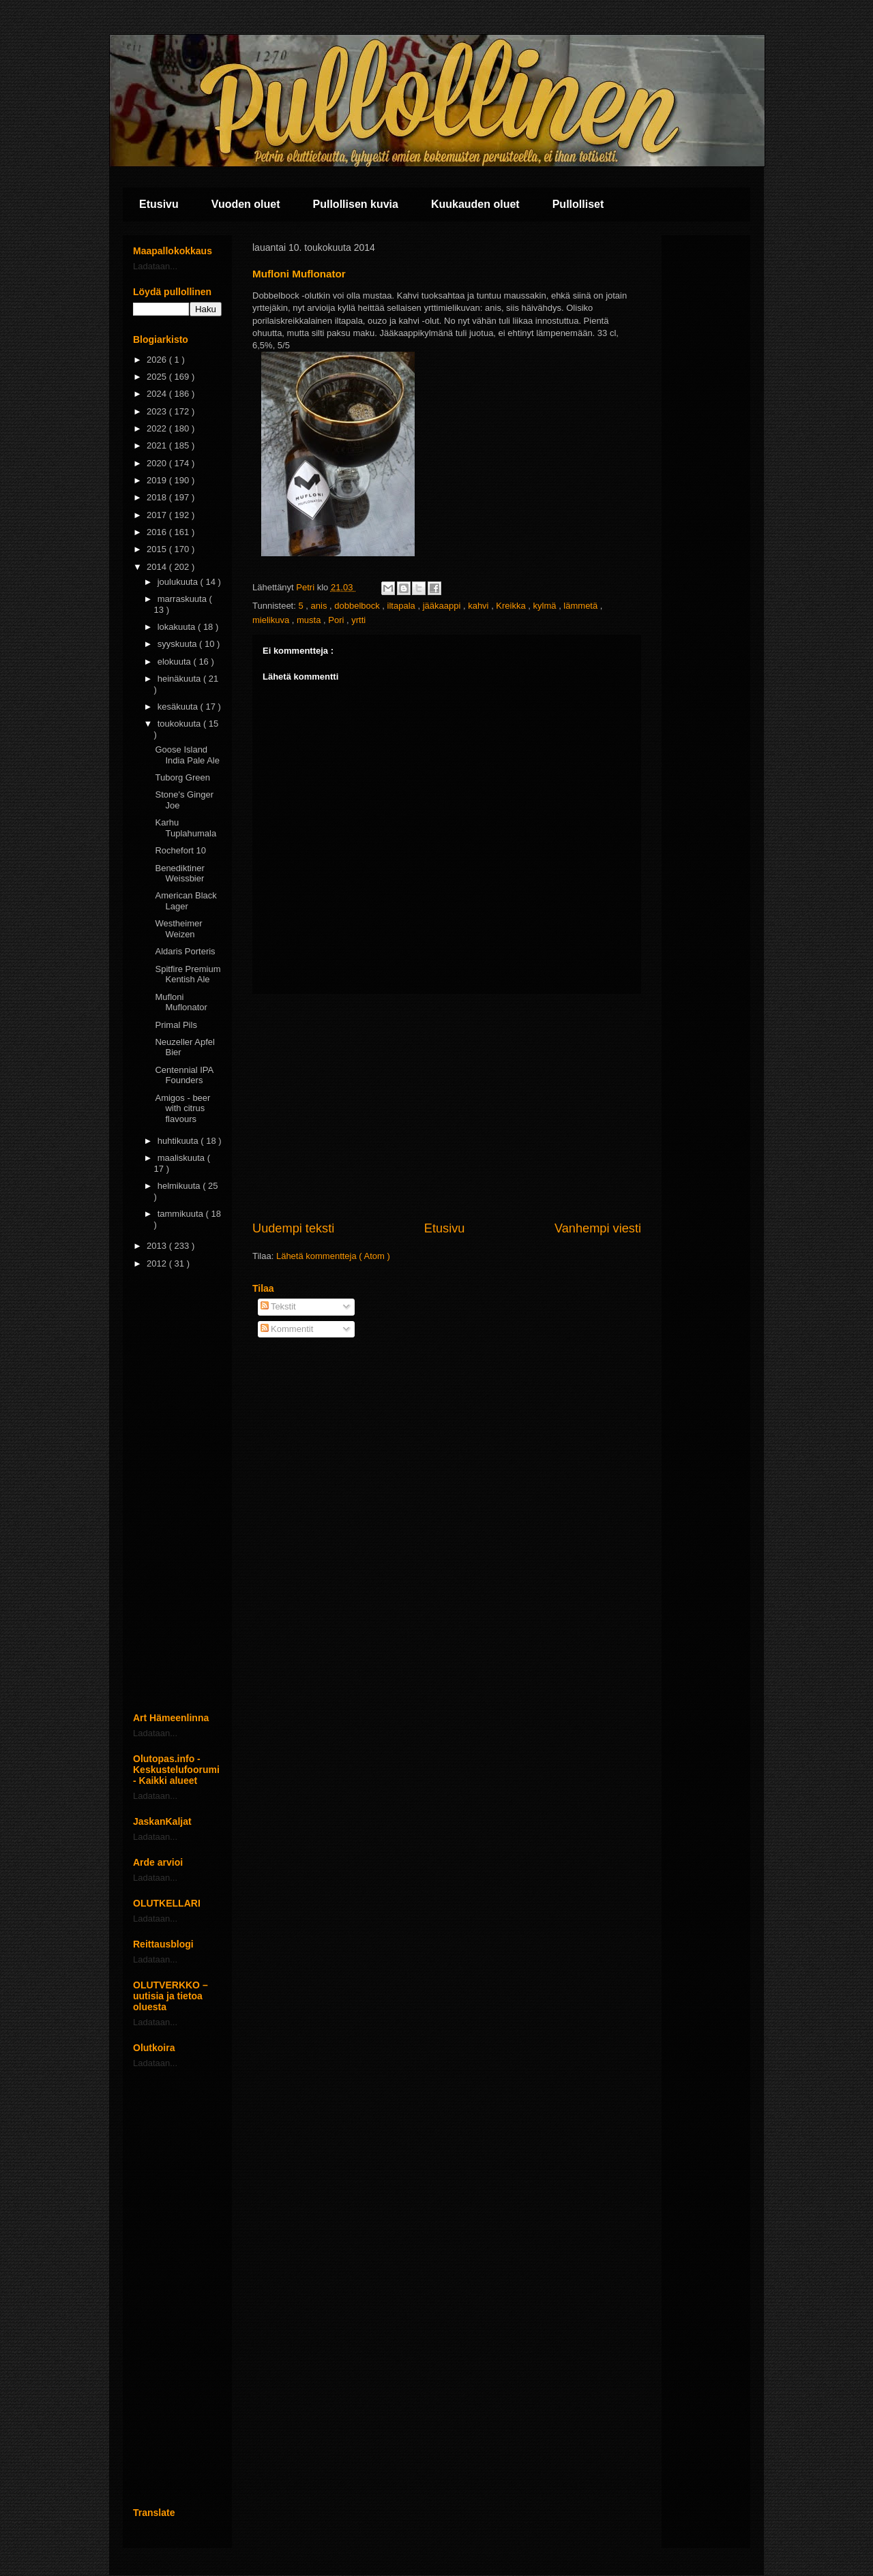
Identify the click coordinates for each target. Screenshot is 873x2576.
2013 (158, 1246)
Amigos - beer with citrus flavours (182, 1108)
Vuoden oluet (245, 204)
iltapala (402, 606)
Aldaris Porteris (185, 951)
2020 (158, 463)
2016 (158, 532)
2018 (158, 497)
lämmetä (581, 606)
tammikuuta (182, 1214)
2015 (158, 549)
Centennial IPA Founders (184, 1075)
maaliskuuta (182, 1158)
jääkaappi (443, 606)
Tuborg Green (182, 777)
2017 (158, 515)
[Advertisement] (446, 1107)
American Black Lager (185, 900)
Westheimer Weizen (178, 928)
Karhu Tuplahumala (185, 827)
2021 (158, 445)
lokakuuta (178, 627)
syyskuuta (178, 644)
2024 (158, 394)
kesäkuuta (179, 706)
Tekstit (278, 1306)
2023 (158, 411)
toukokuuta (180, 723)
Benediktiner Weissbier (179, 873)
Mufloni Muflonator (181, 1002)
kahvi (479, 606)
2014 (158, 567)
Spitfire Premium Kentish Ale (187, 974)
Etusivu (159, 204)
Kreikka (512, 606)
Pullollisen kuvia (355, 204)
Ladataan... (155, 266)
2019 (158, 480)
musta (310, 620)
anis (320, 606)
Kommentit (287, 1329)
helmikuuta (180, 1186)
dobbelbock (358, 606)
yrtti (358, 620)
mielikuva (272, 620)
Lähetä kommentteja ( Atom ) (333, 1256)
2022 (158, 428)
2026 (158, 359)
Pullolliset (578, 204)
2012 (158, 1263)
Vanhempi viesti (597, 1228)
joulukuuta (179, 582)
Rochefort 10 (180, 850)
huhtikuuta (179, 1141)
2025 (158, 377)
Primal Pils (175, 1025)
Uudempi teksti (293, 1228)
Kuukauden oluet (475, 204)
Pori (337, 620)
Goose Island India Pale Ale (187, 755)
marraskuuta (183, 599)
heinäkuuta (180, 678)
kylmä (546, 606)
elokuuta (176, 661)
